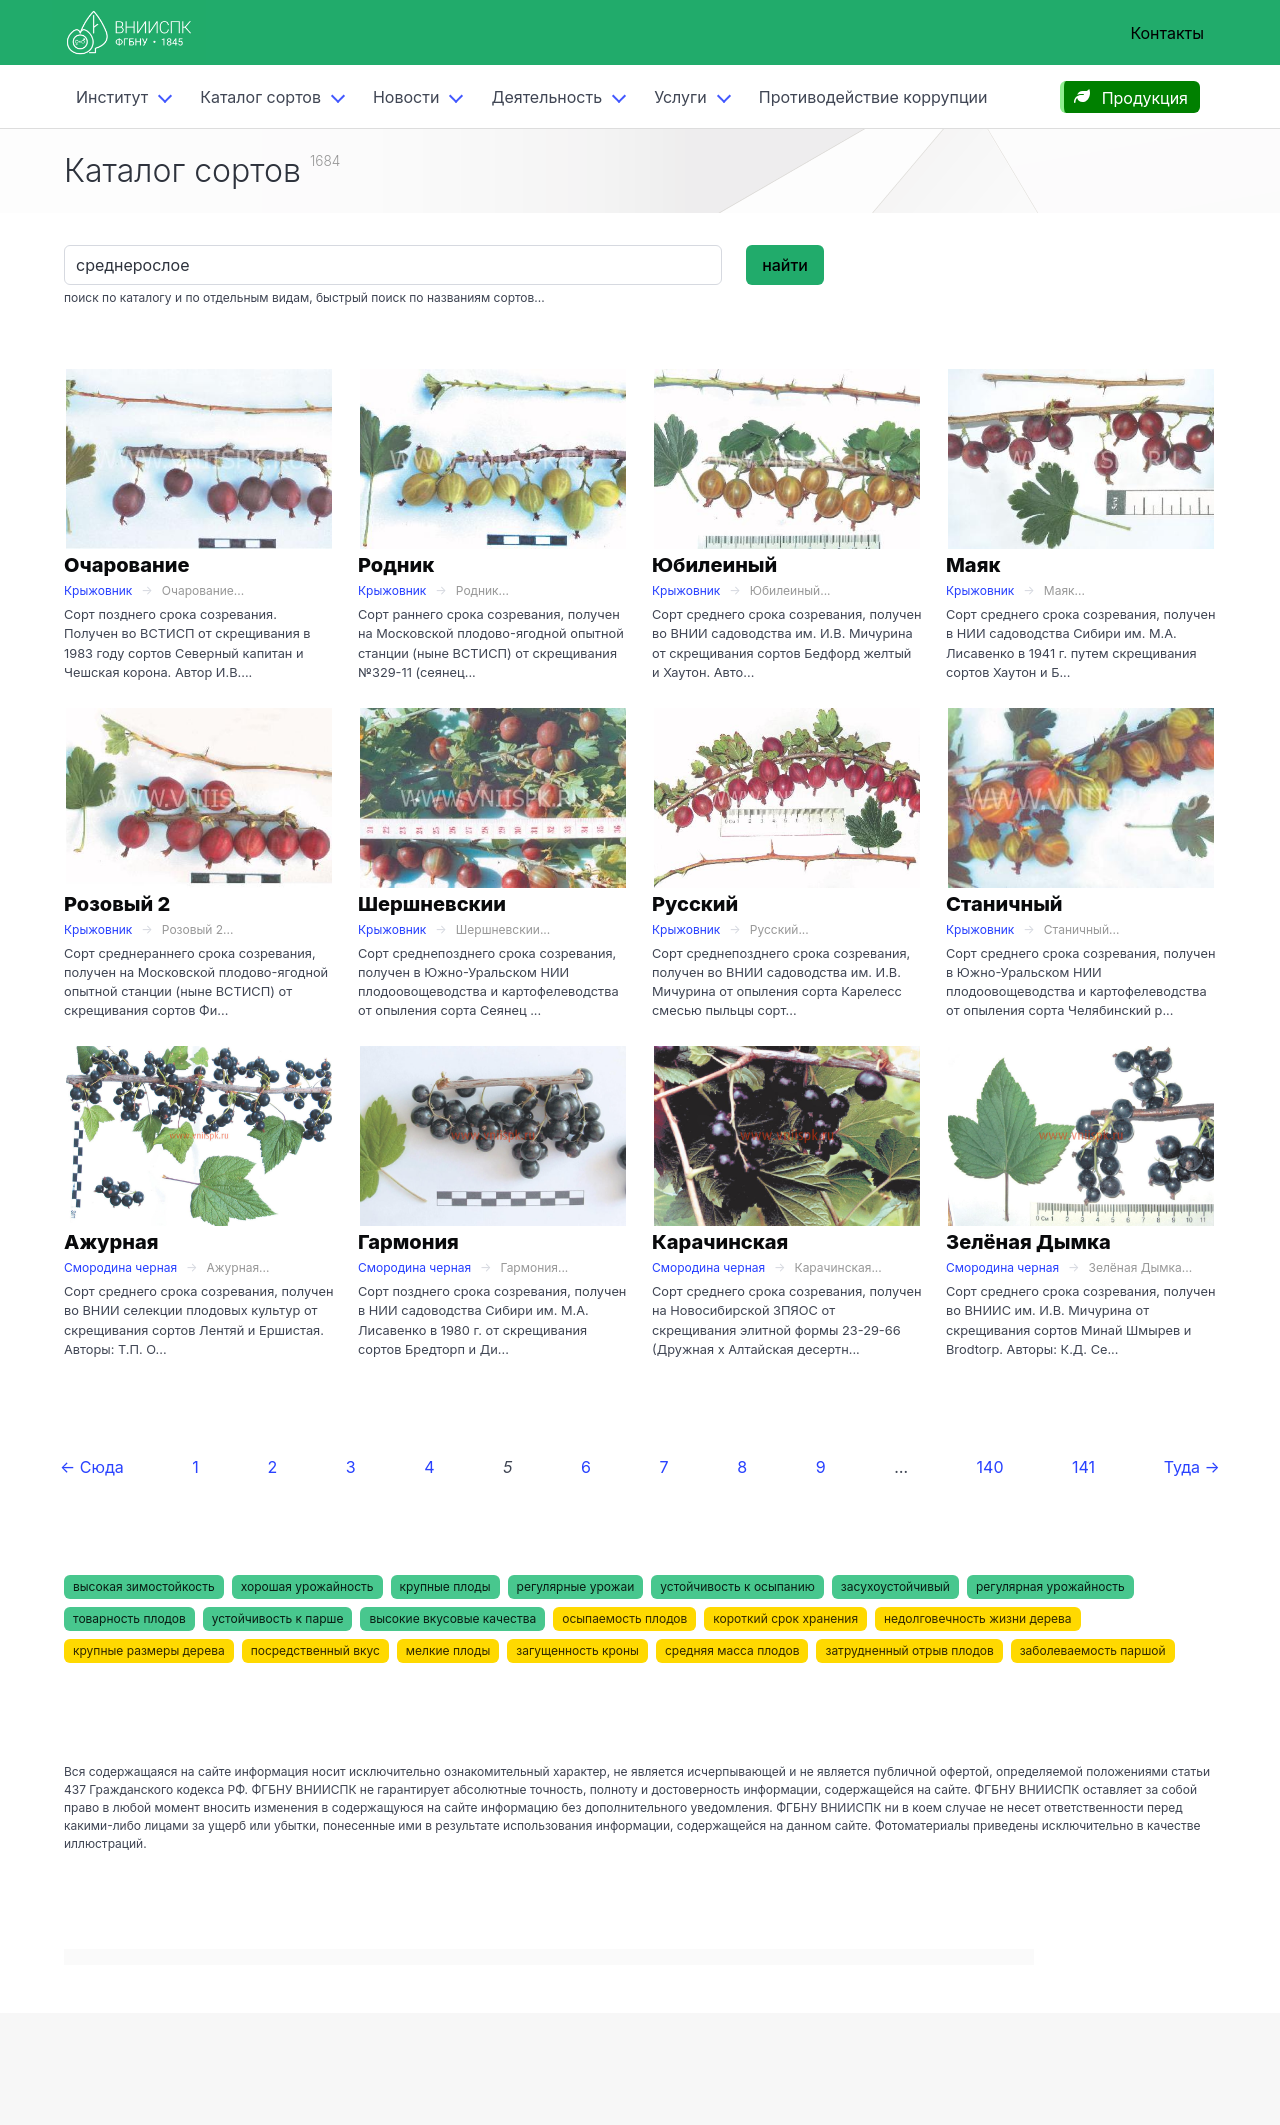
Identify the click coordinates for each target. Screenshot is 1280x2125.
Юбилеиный (714, 565)
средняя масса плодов (732, 1650)
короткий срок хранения (785, 1618)
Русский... (779, 929)
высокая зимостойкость (144, 1586)
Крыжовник (98, 590)
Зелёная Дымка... (1141, 1267)
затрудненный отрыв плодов (909, 1650)
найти (785, 265)
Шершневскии (432, 904)
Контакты (1167, 33)
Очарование (126, 565)
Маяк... (1064, 590)
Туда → (1192, 1467)
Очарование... (203, 590)
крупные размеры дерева (149, 1650)
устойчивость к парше (278, 1618)
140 (990, 1467)
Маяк (973, 565)
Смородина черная (120, 1267)
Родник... (482, 590)
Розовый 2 (117, 904)
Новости (406, 97)
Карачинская (720, 1242)
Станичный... (1082, 929)
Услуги (680, 97)
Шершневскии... (503, 929)
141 (1083, 1467)
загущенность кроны (577, 1650)
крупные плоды (445, 1586)
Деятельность (546, 97)
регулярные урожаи (576, 1586)
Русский (695, 904)
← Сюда (92, 1467)
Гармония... (535, 1267)
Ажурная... (238, 1267)
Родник (396, 565)
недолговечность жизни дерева (977, 1618)
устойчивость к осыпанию (737, 1586)
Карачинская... (838, 1267)
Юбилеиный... (790, 590)
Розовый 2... (198, 929)
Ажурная (111, 1242)
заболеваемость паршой (1093, 1650)
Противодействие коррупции (873, 97)
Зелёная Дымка (1028, 1242)
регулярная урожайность (1050, 1586)
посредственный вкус (315, 1650)
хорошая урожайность (307, 1586)
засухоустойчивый (895, 1586)
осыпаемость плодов (624, 1618)
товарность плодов (129, 1618)
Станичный (1004, 904)
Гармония (408, 1242)
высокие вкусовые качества (452, 1618)
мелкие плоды (448, 1650)
